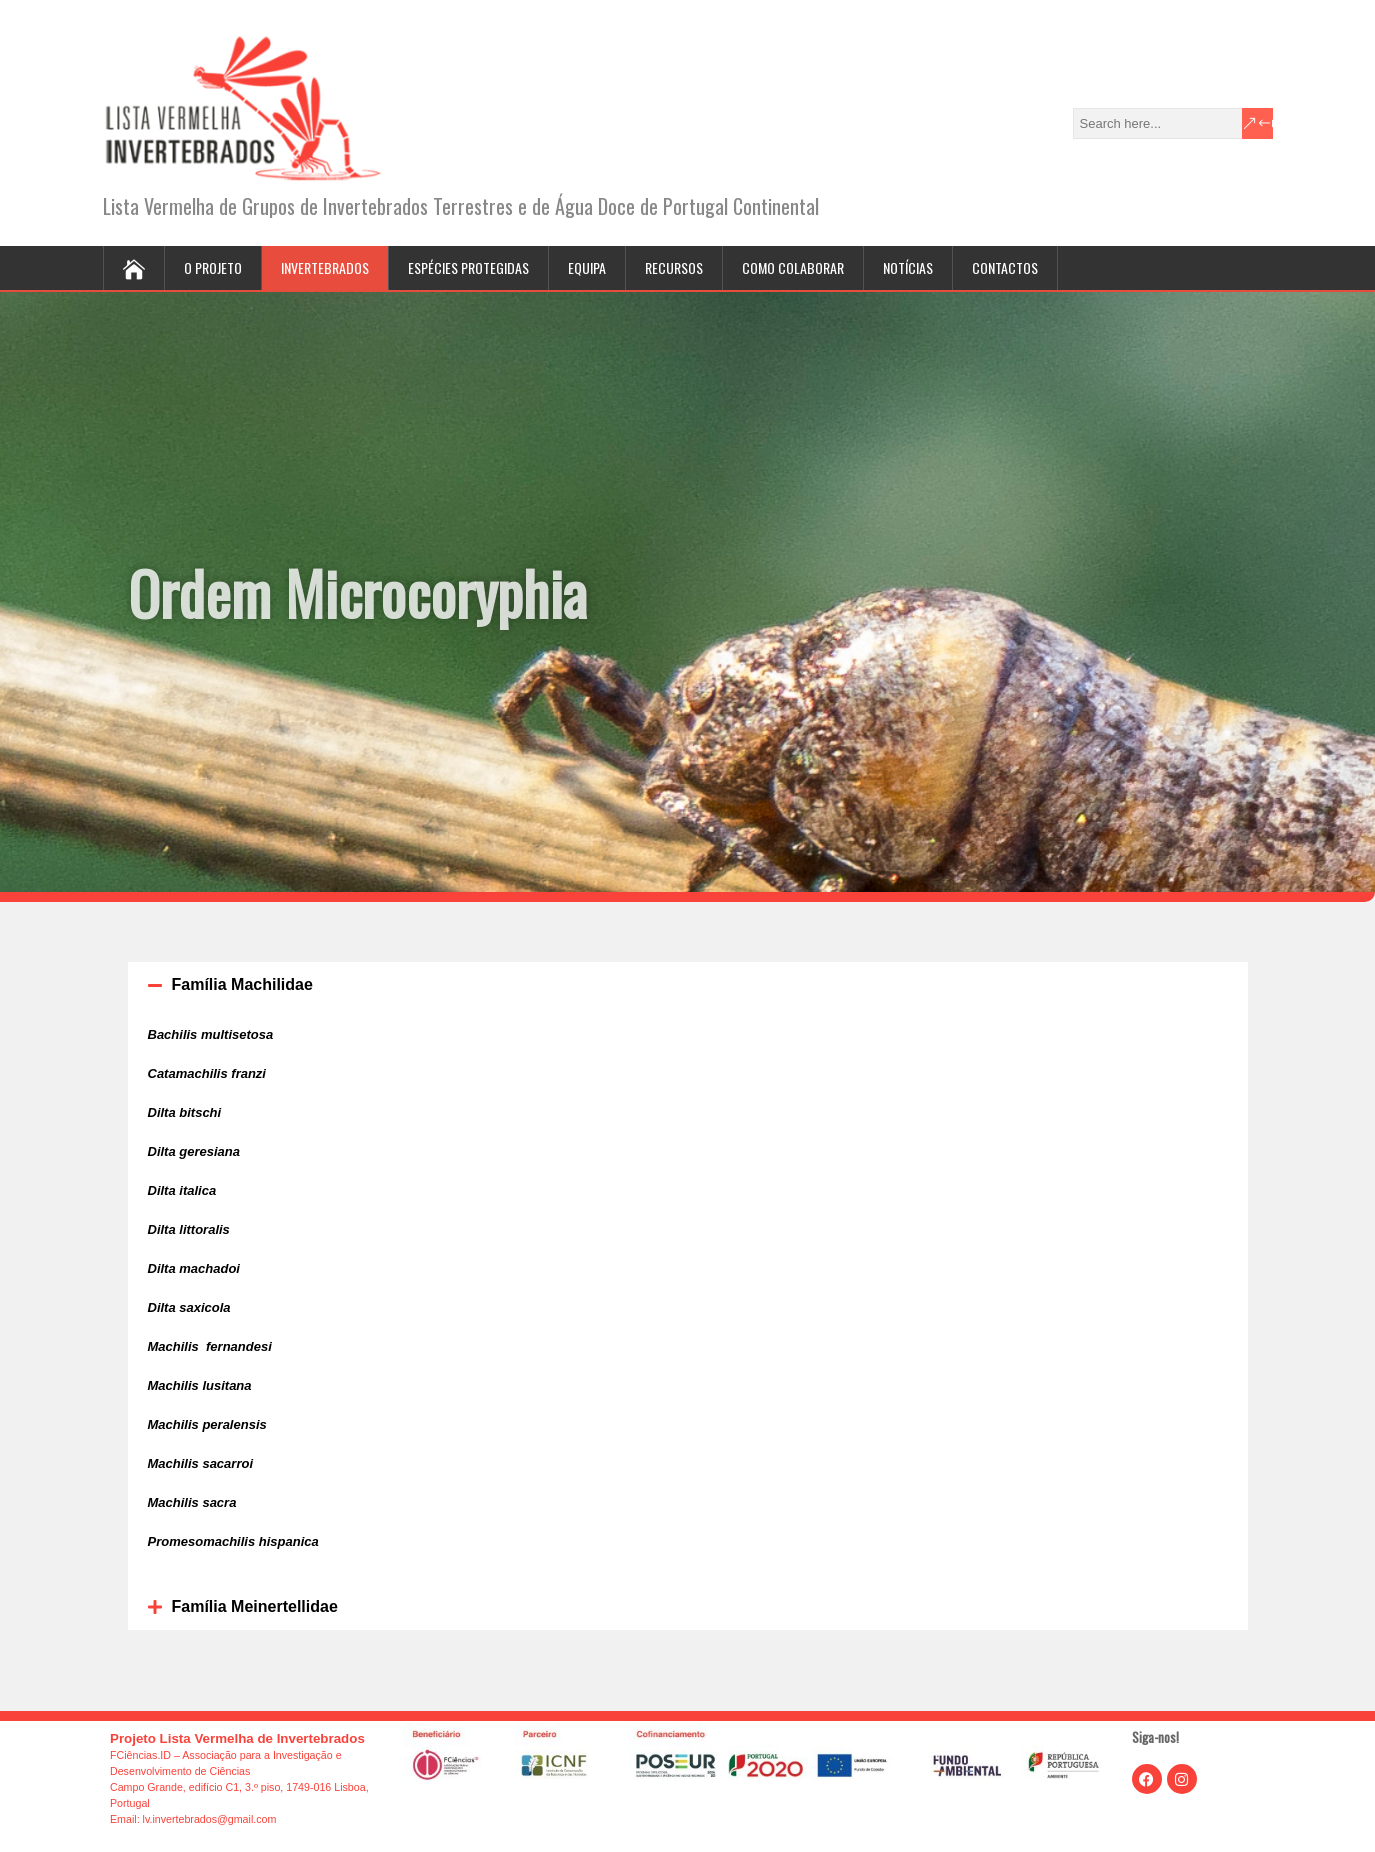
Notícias (908, 267)
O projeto (213, 267)
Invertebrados (325, 267)
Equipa (587, 267)
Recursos (674, 267)
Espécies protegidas (468, 267)
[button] (688, 985)
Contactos (1005, 267)
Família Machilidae (242, 984)
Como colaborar (793, 267)
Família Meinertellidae (255, 1606)
